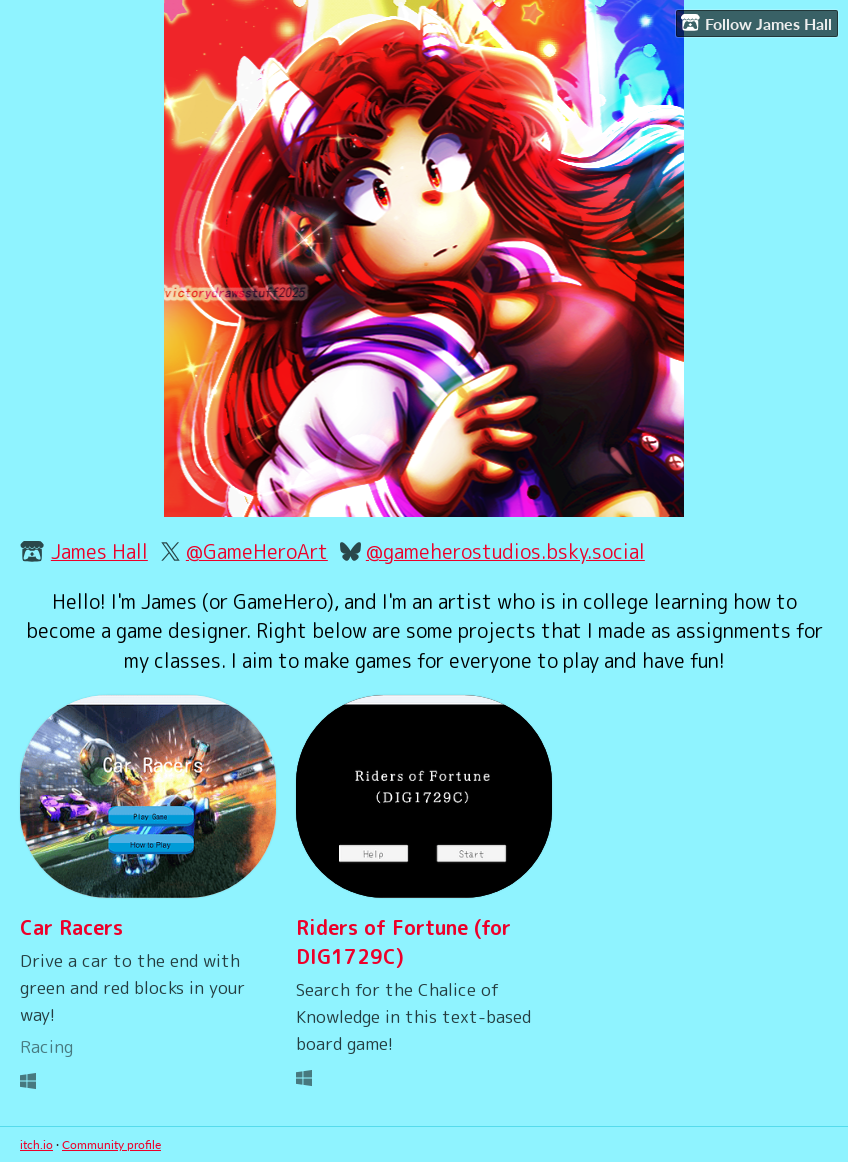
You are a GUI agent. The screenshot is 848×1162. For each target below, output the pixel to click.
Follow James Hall (756, 23)
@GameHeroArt (257, 551)
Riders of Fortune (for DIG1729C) (403, 942)
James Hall (99, 551)
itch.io (36, 1144)
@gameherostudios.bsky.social (505, 551)
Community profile (111, 1144)
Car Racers (71, 927)
